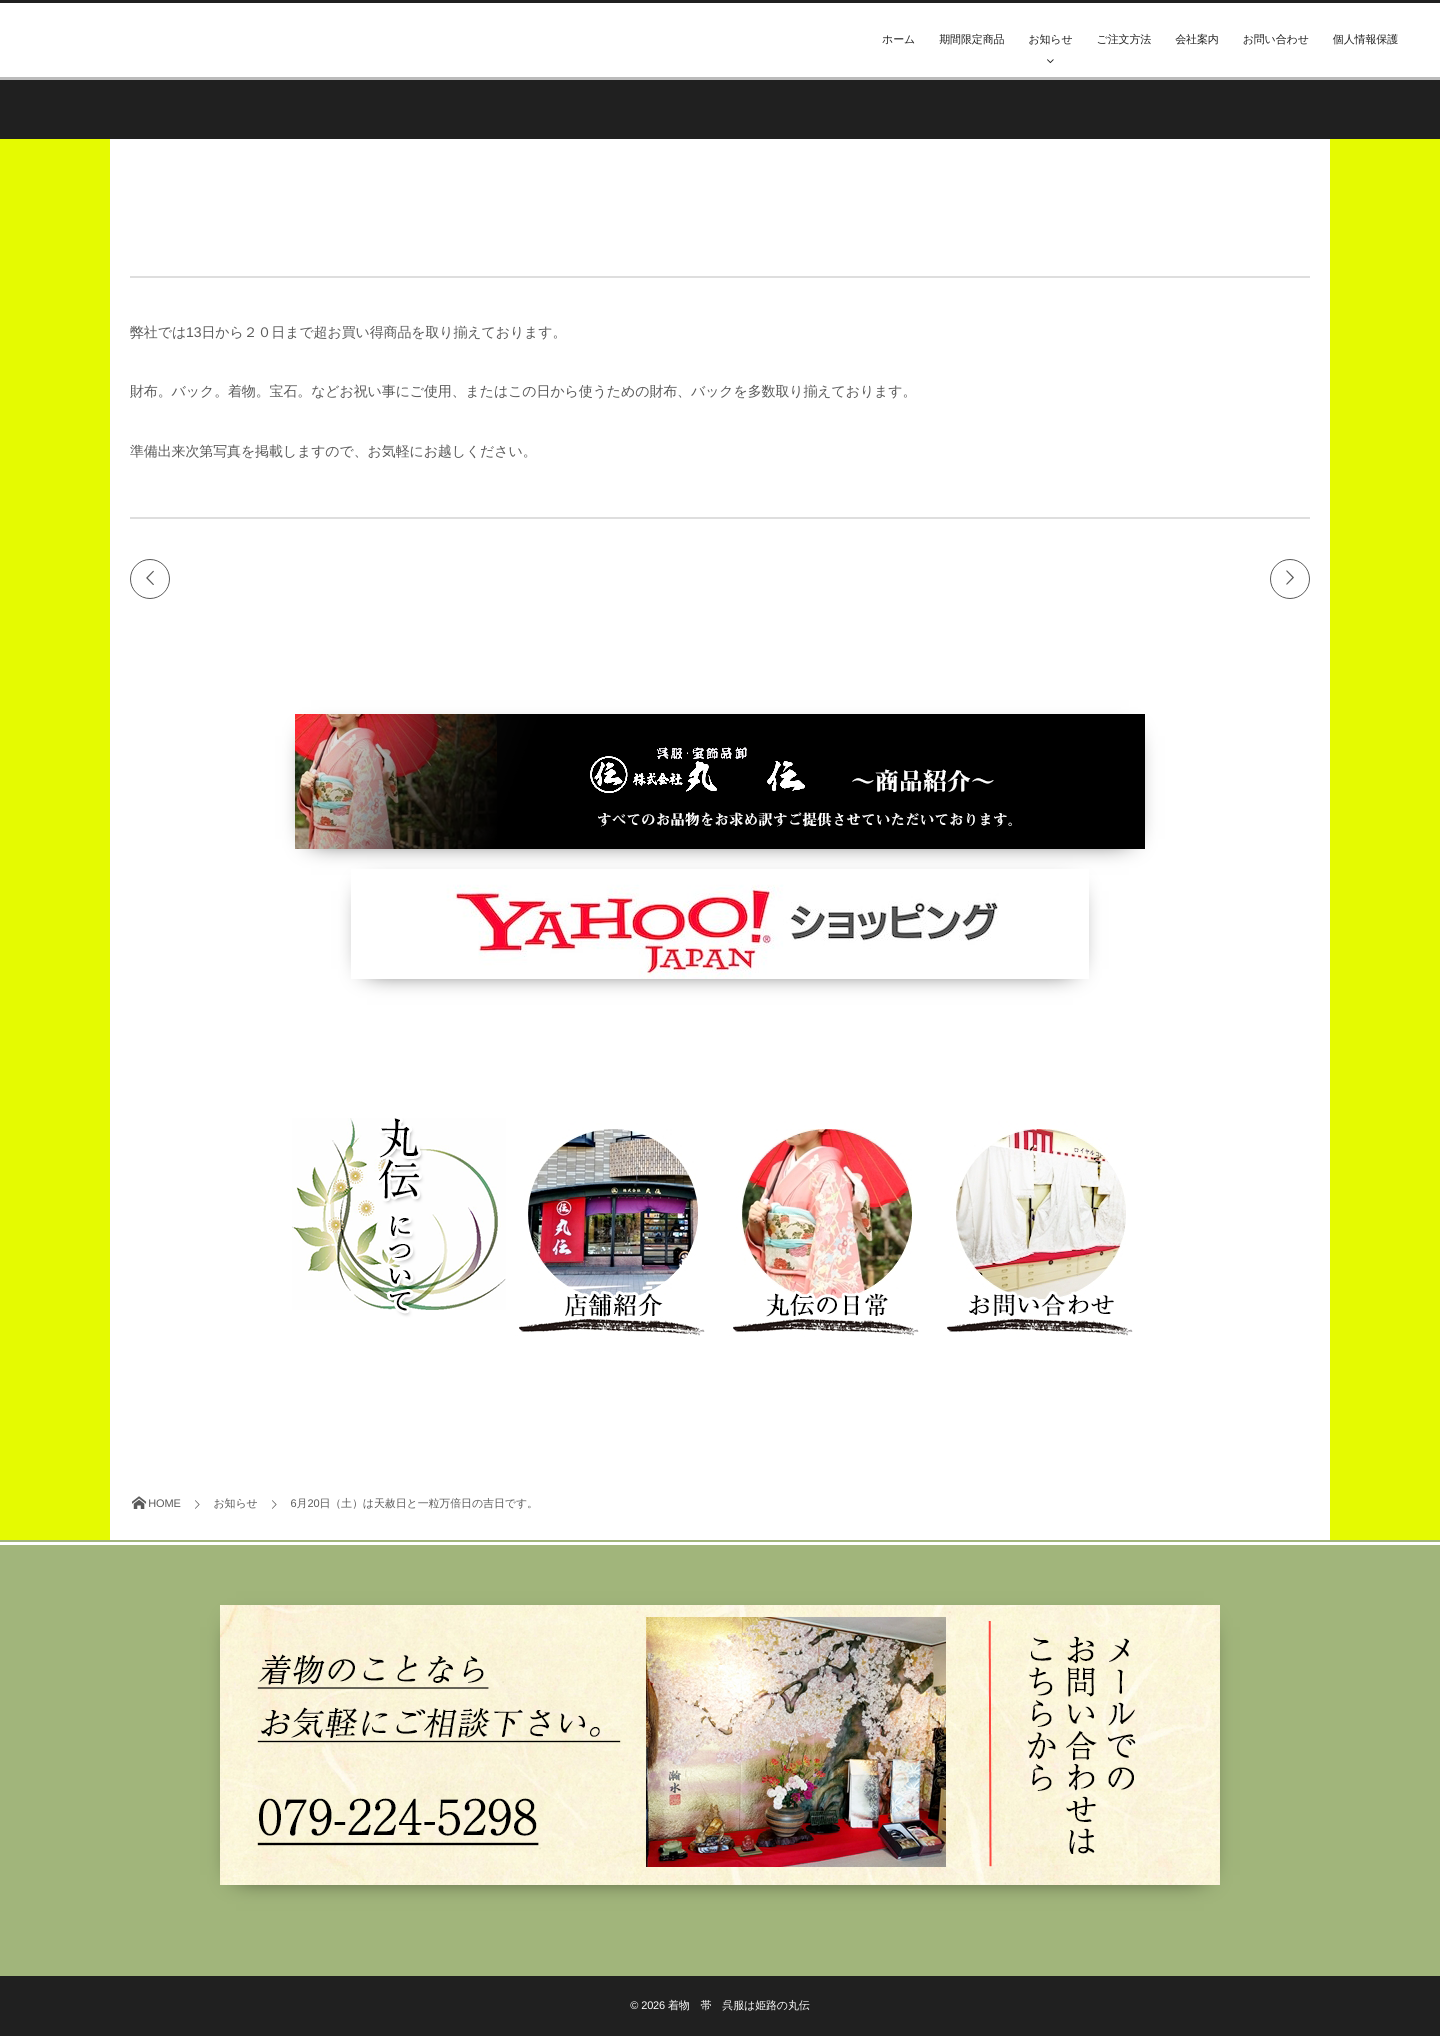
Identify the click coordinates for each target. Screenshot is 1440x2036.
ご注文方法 (1124, 40)
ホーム (898, 40)
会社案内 (1196, 40)
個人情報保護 (1365, 40)
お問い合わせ (1276, 40)
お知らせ (1050, 40)
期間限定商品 (971, 40)
